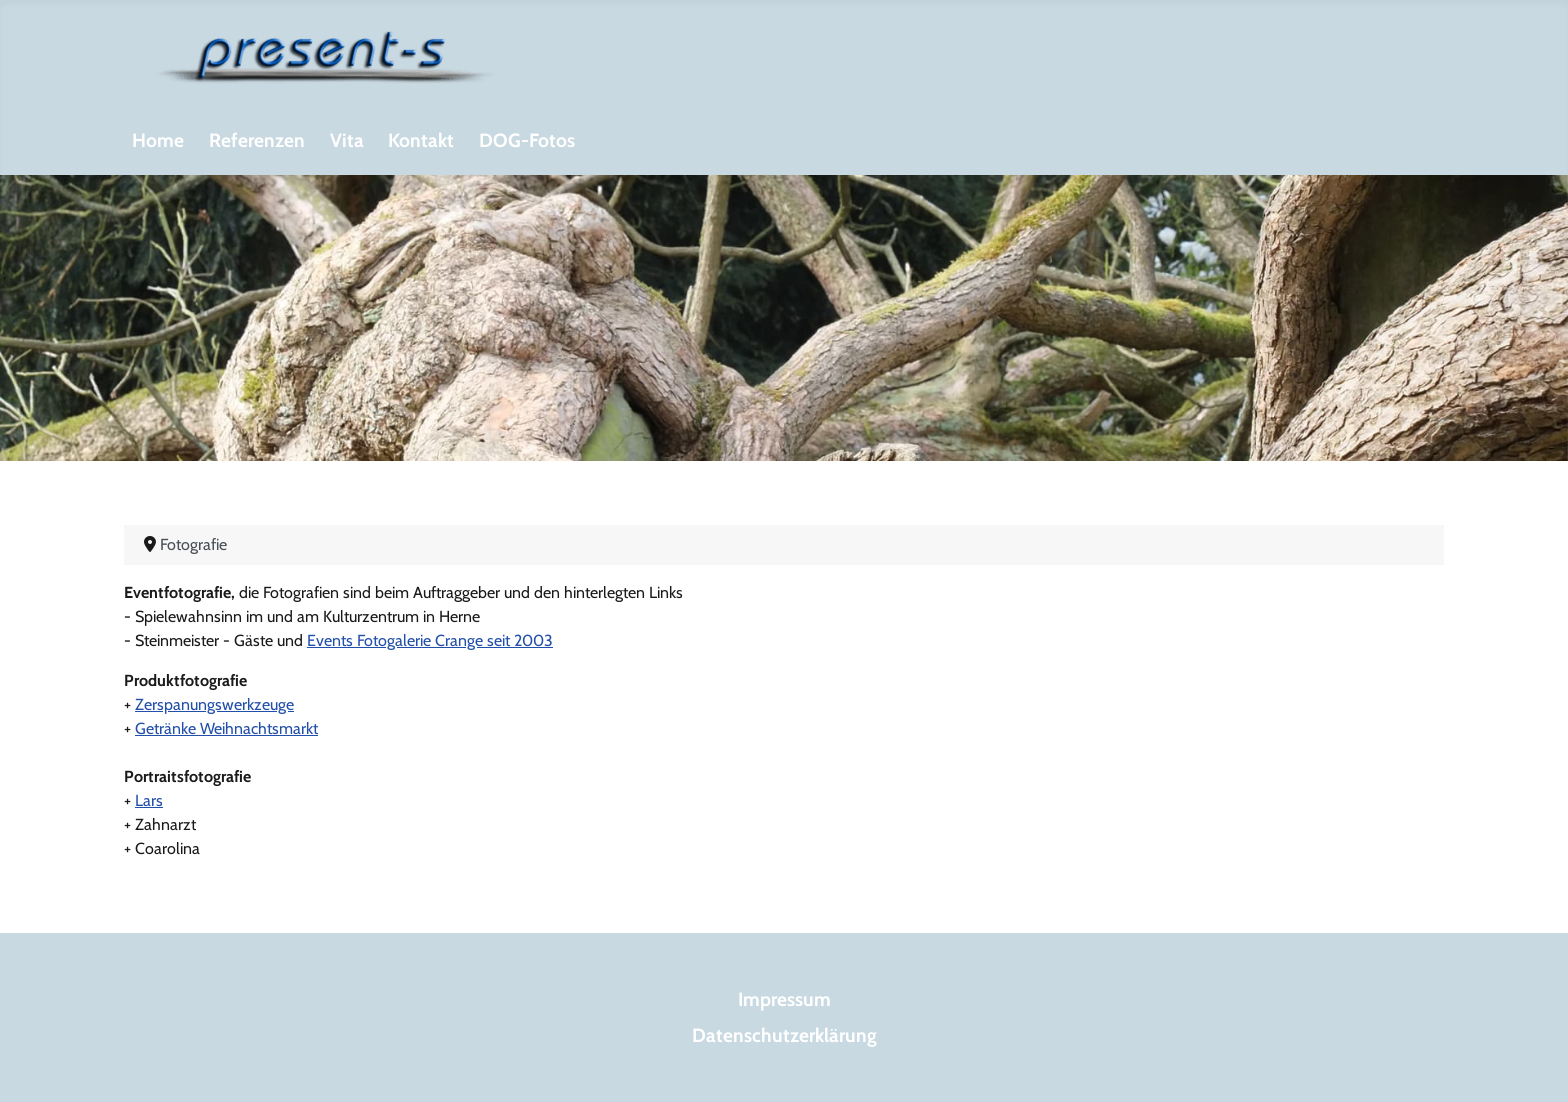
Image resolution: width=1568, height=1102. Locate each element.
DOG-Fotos (527, 140)
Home (158, 140)
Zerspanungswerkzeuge (214, 704)
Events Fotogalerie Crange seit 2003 (430, 640)
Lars (149, 800)
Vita (347, 140)
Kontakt (421, 140)
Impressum (784, 999)
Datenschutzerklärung (784, 1035)
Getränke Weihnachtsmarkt (226, 728)
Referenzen (257, 140)
